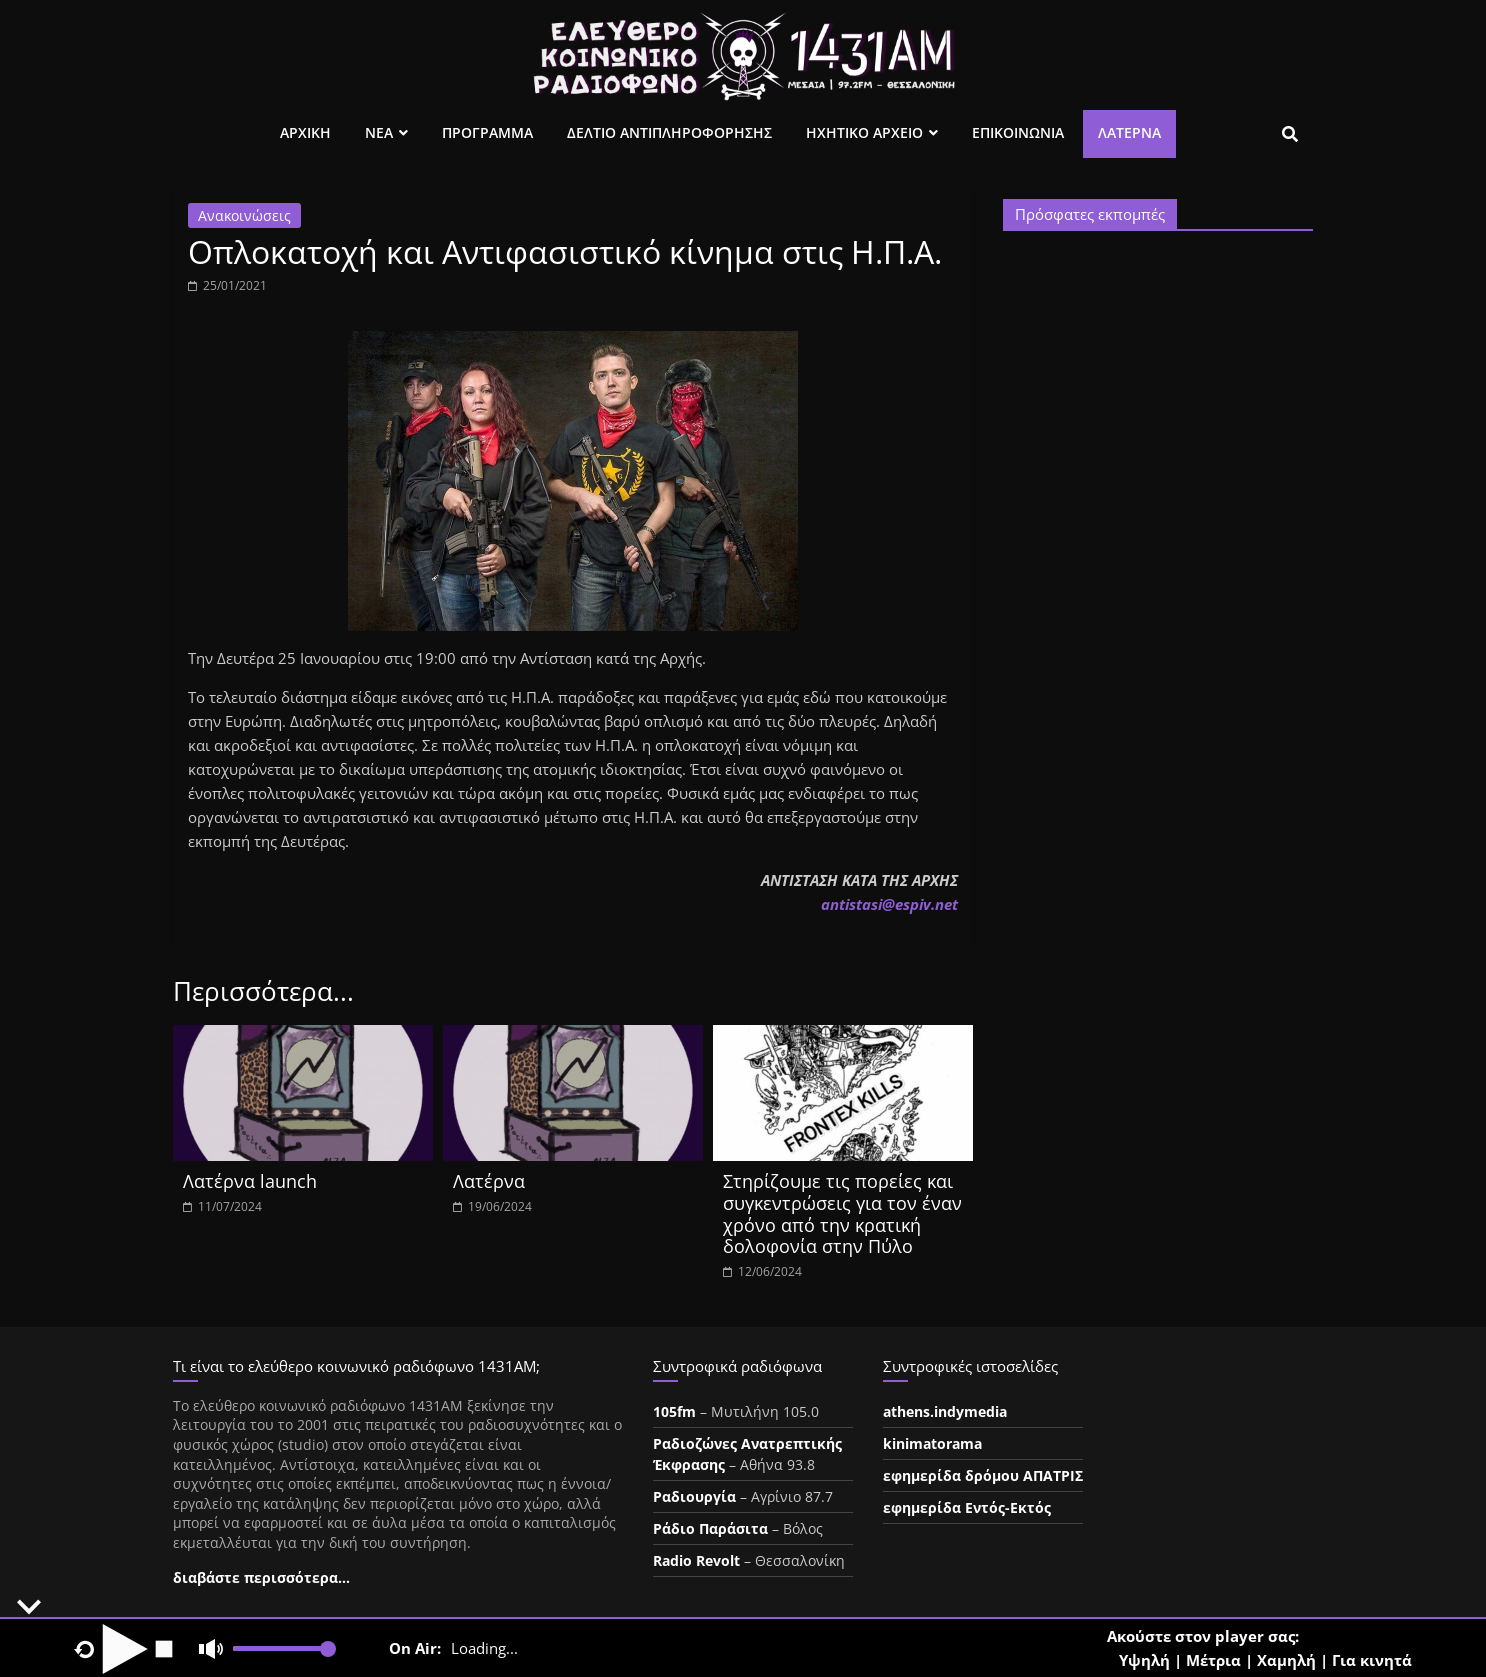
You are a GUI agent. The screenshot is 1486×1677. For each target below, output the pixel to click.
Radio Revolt (696, 1560)
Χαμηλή (1286, 1660)
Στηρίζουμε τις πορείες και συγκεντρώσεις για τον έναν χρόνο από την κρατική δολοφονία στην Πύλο (842, 1213)
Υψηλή (1144, 1660)
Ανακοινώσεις (244, 215)
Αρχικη (305, 132)
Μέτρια (1213, 1660)
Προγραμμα (487, 132)
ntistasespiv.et (889, 904)
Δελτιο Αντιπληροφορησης (669, 132)
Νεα (379, 132)
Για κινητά (1372, 1660)
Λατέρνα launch (250, 1181)
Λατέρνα (1129, 132)
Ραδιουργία (694, 1496)
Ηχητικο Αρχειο (864, 132)
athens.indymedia (945, 1411)
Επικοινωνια (1018, 132)
